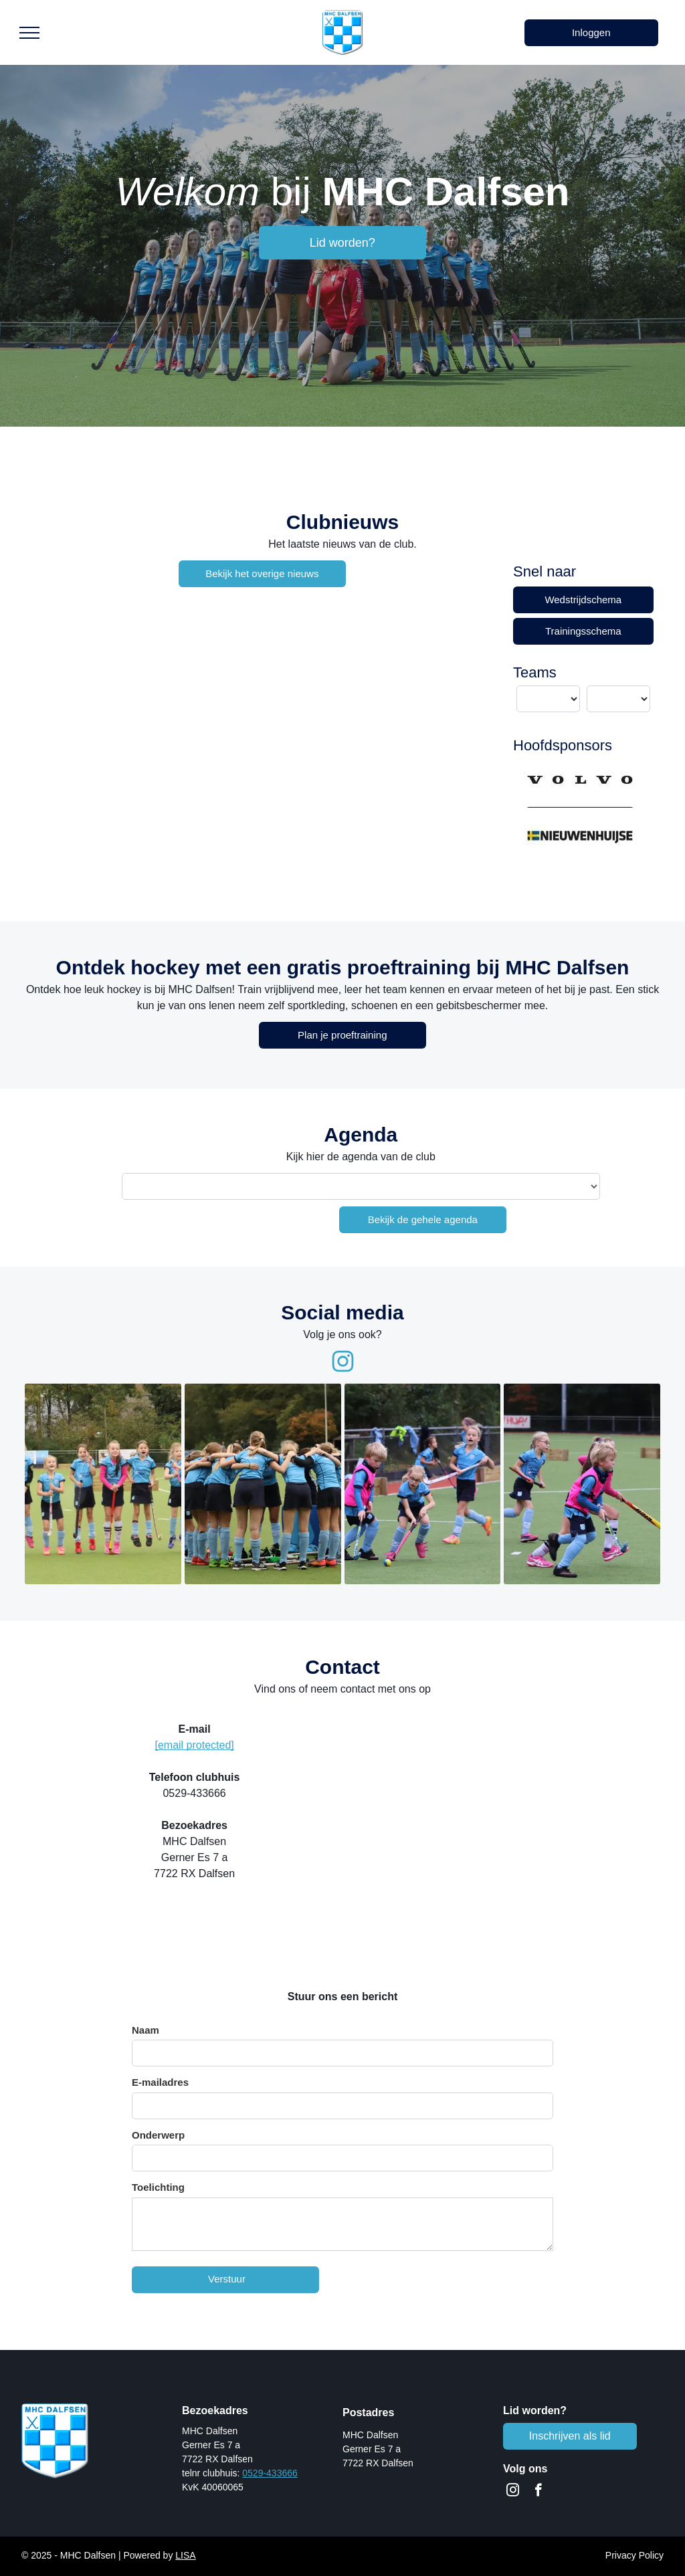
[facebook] (538, 2491)
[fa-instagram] (343, 1370)
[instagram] (512, 2491)
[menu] (29, 32)
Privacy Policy (634, 2555)
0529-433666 (270, 2473)
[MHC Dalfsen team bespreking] (263, 1484)
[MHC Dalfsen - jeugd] (103, 1484)
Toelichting (158, 2187)
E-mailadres (160, 2082)
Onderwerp (158, 2135)
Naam (145, 2030)
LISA (185, 2555)
